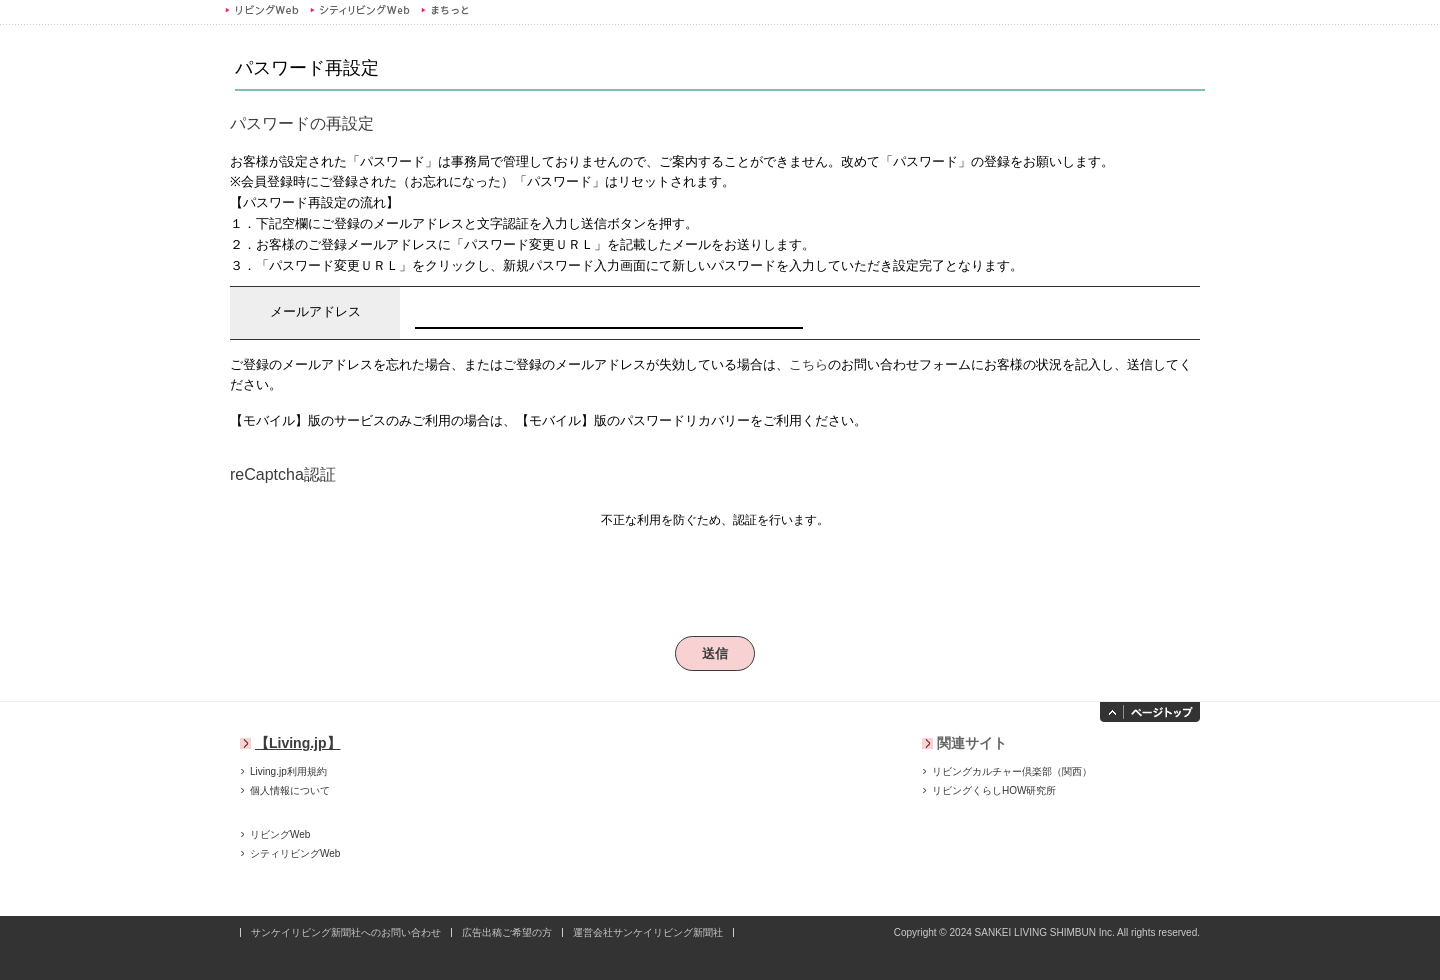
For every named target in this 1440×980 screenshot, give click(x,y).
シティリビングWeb (359, 10)
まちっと (447, 10)
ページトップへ (1150, 712)
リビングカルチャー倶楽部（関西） (1012, 771)
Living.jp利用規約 (288, 771)
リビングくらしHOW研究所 (994, 790)
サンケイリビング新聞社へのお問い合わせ (346, 932)
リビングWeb (262, 10)
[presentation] (715, 574)
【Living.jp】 (298, 743)
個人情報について (290, 790)
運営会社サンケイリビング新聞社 (648, 932)
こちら (808, 364)
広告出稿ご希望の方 (507, 932)
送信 (715, 653)
